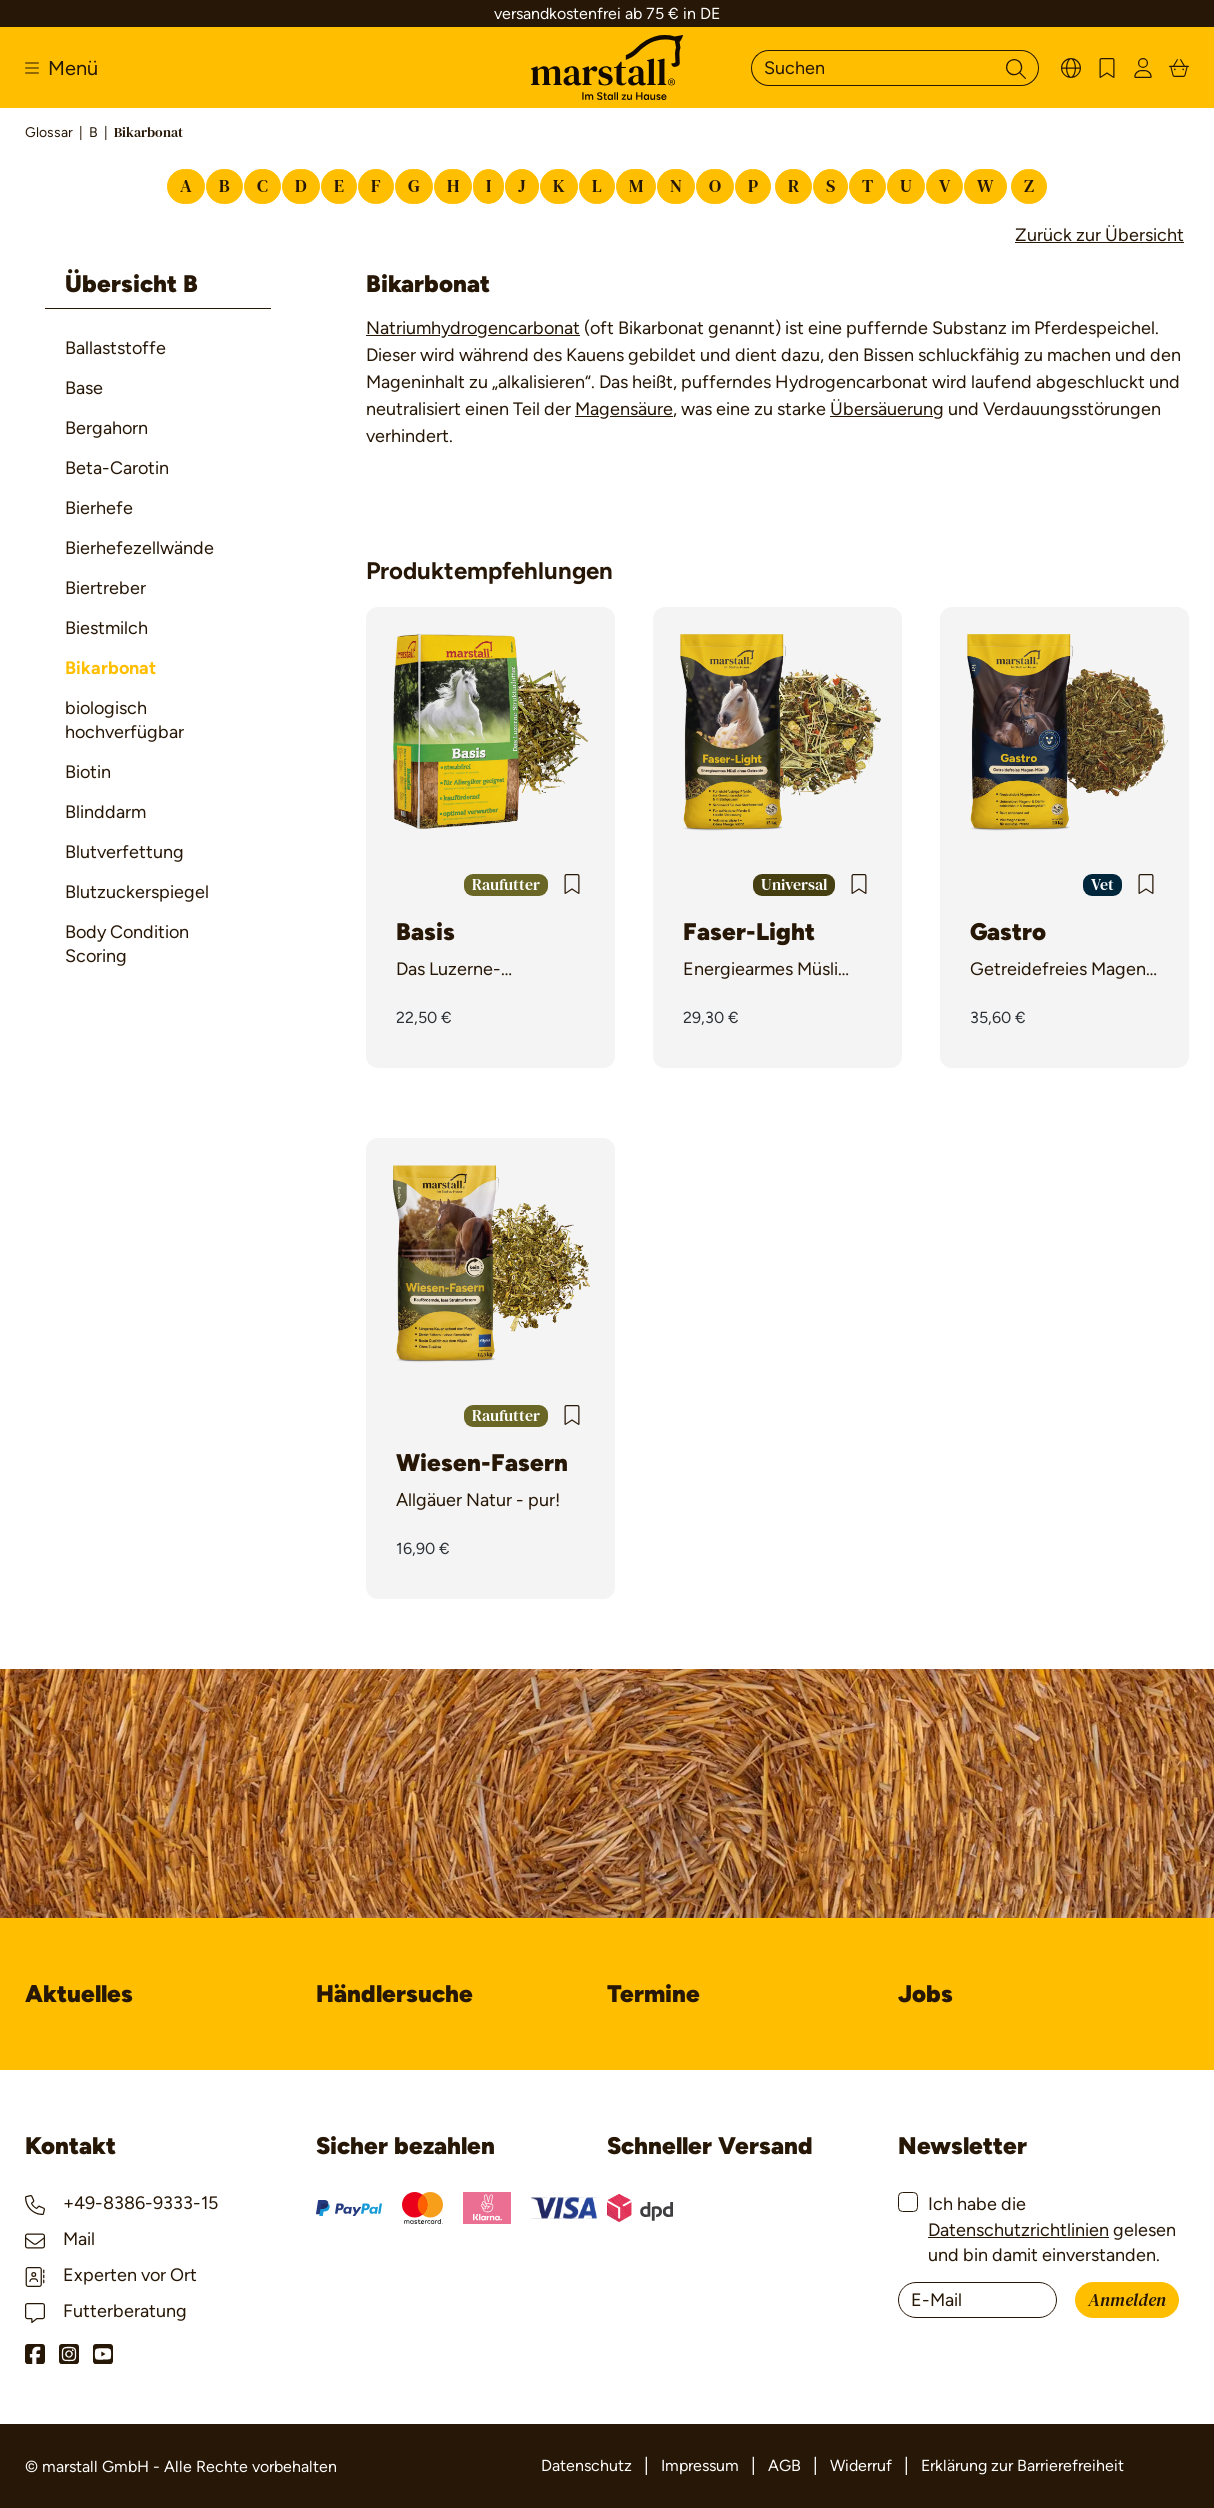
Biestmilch (106, 628)
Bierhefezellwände (139, 548)
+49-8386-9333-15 (121, 2203)
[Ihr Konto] (1143, 67)
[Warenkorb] (1179, 67)
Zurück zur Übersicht (1099, 235)
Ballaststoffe (115, 348)
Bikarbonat (110, 668)
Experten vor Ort (111, 2275)
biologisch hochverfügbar (124, 720)
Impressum (700, 2465)
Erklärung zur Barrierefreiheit (1022, 2465)
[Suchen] (872, 68)
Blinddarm (105, 812)
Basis (425, 931)
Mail (60, 2239)
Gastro (1008, 931)
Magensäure (624, 409)
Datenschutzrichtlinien (1018, 2230)
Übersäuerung (887, 409)
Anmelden (1127, 2300)
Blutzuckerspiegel (137, 892)
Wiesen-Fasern (482, 1462)
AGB (784, 2465)
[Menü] (61, 68)
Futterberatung (106, 2311)
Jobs (925, 1993)
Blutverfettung (124, 852)
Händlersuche (394, 1993)
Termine (653, 1993)
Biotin (88, 772)
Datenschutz (586, 2465)
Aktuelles (79, 1993)
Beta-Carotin (117, 468)
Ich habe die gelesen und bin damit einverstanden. (1052, 2229)
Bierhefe (99, 508)
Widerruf (861, 2465)
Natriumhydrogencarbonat (473, 328)
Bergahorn (106, 428)
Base (84, 388)
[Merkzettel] (1107, 67)
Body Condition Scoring (127, 944)
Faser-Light (749, 931)
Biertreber (105, 588)
